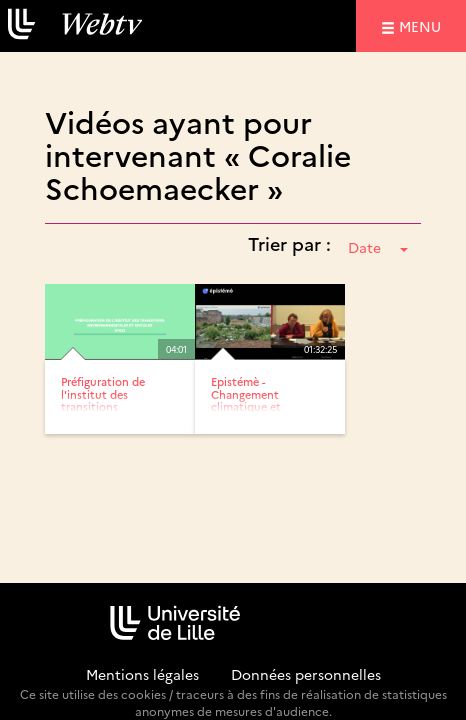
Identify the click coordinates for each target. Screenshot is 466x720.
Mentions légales (142, 674)
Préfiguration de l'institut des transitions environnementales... (116, 399)
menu (423, 25)
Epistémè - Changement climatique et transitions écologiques (246, 405)
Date (378, 247)
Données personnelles (306, 674)
